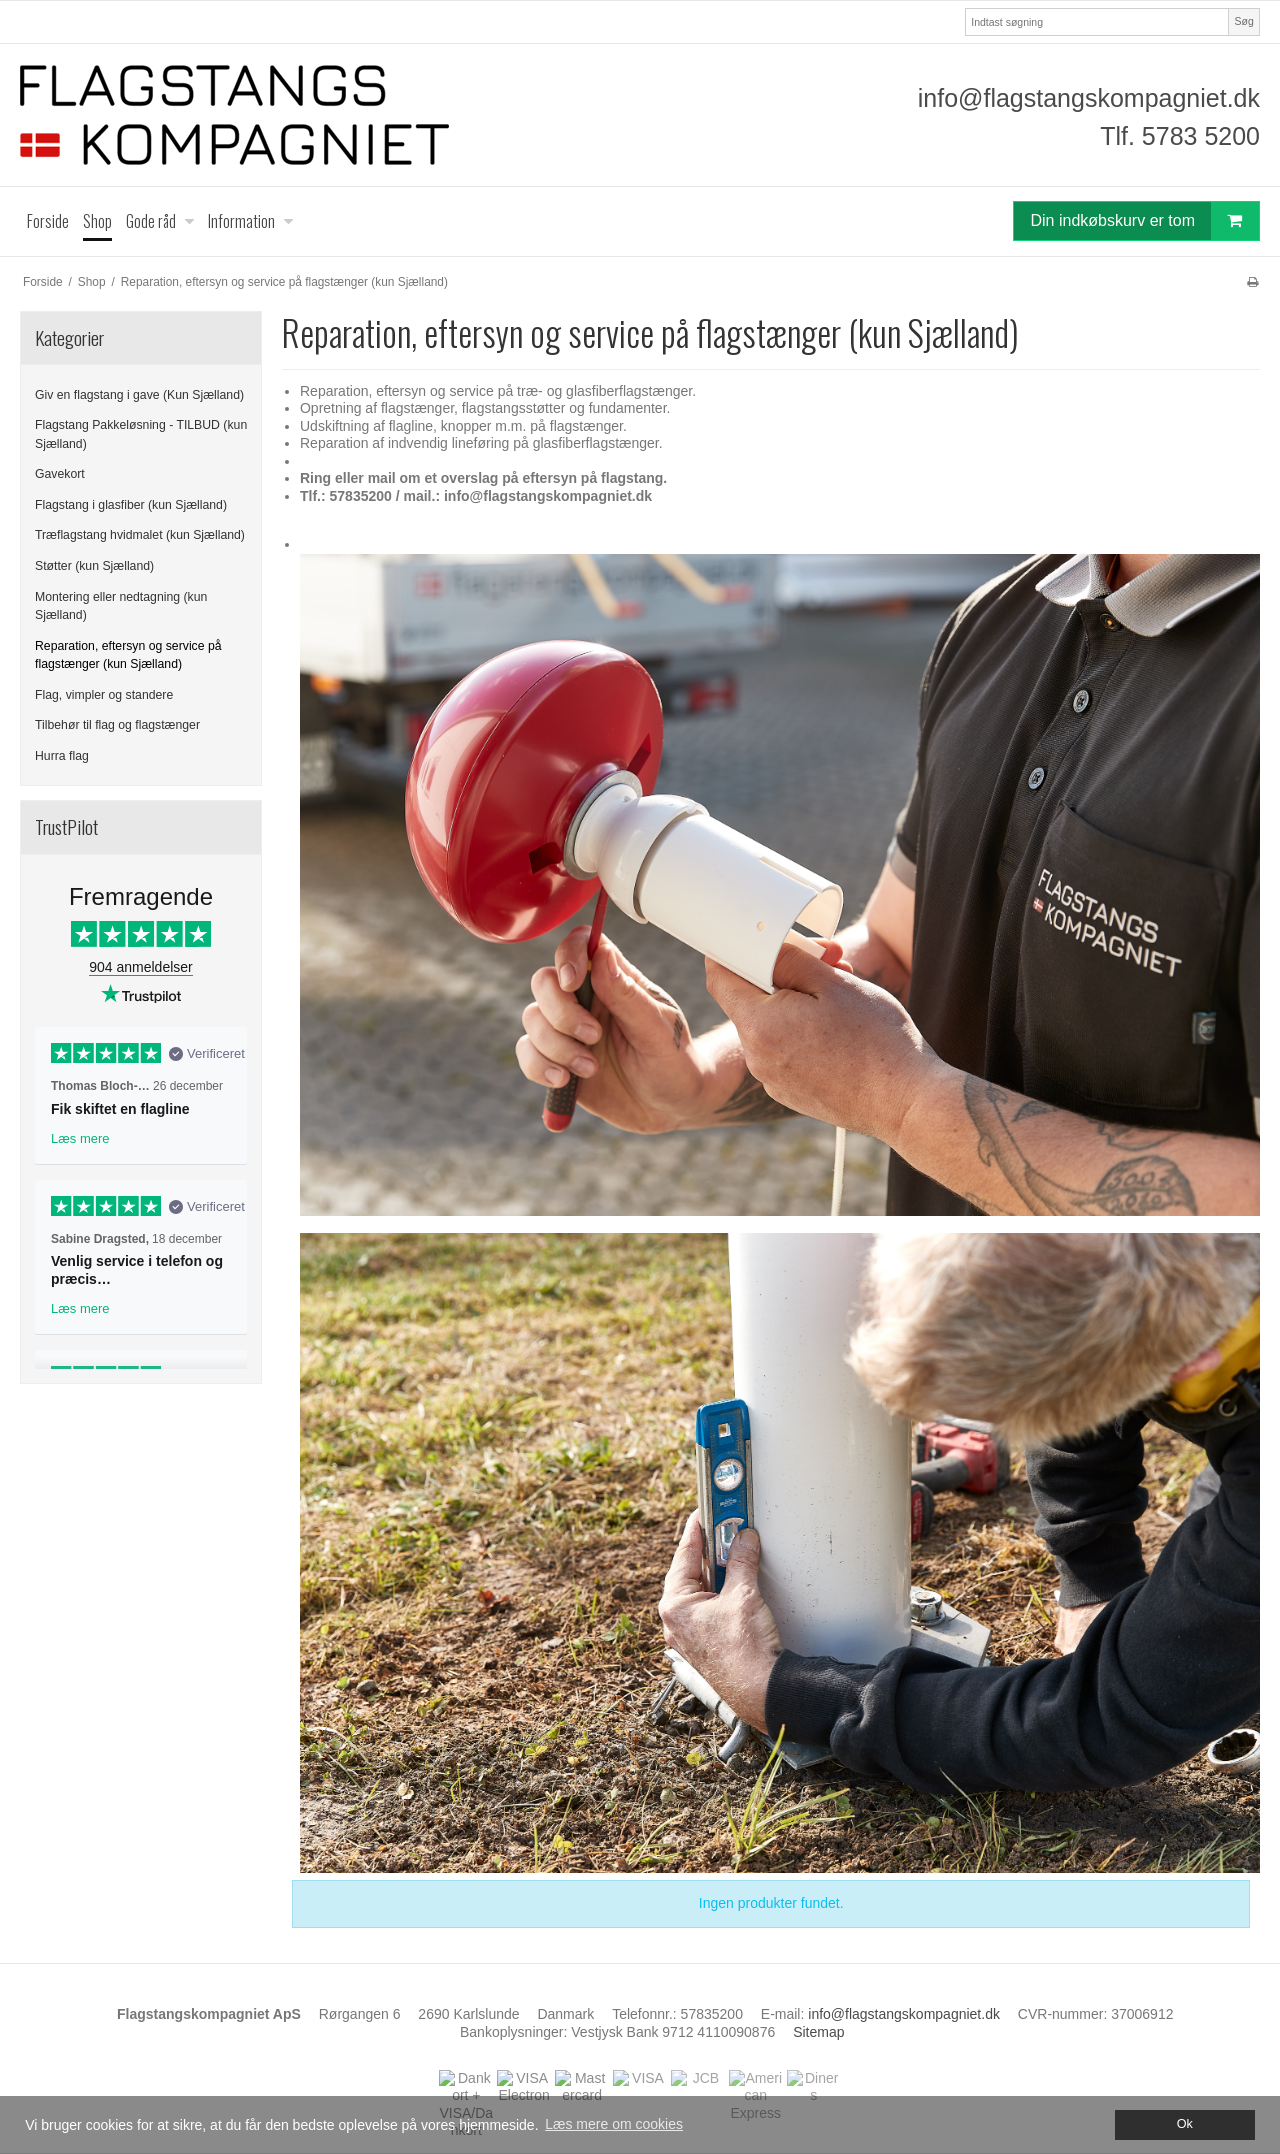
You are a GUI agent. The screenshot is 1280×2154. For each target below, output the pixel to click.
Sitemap (818, 2032)
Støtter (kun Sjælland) (94, 566)
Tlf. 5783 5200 (1180, 136)
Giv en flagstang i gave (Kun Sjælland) (139, 395)
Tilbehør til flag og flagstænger (117, 725)
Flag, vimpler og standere (104, 695)
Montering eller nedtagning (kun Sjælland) (121, 606)
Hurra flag (62, 756)
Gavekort (60, 474)
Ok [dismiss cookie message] (1185, 2124)
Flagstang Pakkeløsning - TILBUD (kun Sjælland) (141, 434)
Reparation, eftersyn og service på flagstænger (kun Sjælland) (128, 655)
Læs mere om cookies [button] (614, 2124)
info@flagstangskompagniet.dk (1089, 98)
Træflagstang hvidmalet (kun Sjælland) (140, 535)
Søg (1243, 21)
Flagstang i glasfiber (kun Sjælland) (131, 505)
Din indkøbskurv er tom (1144, 221)
